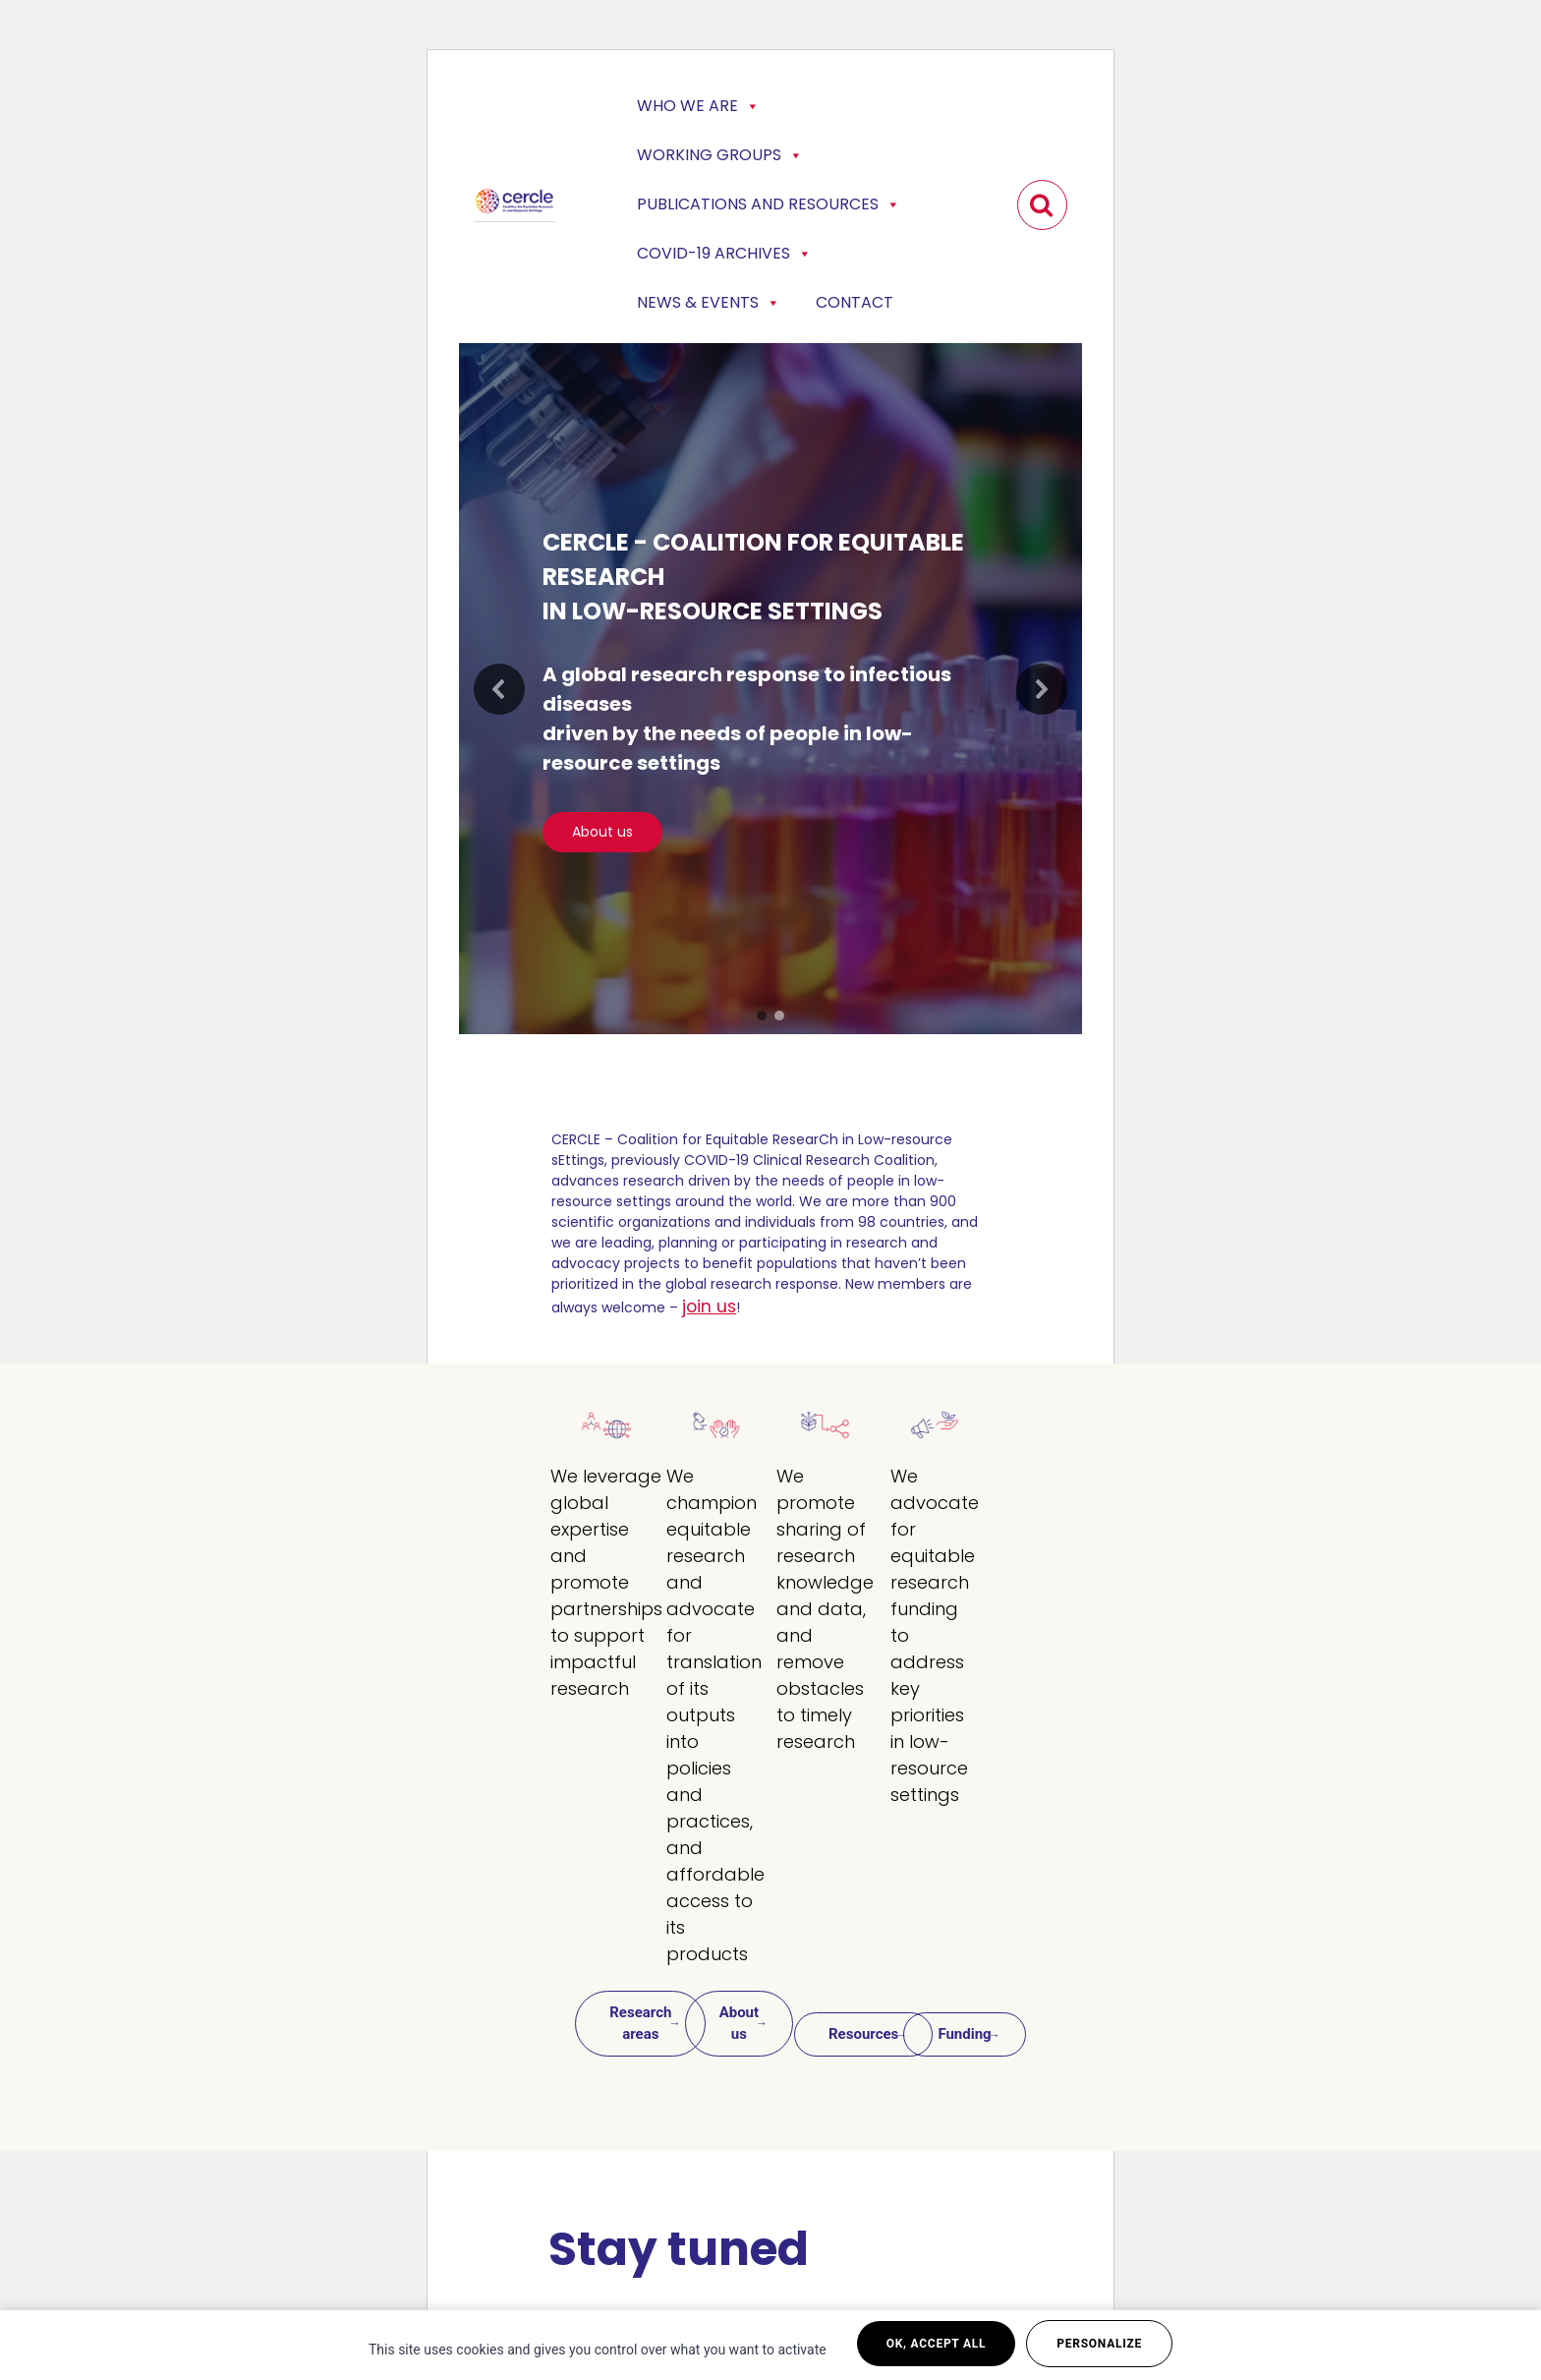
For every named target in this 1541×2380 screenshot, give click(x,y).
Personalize (1099, 2344)
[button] (499, 689)
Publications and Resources (768, 204)
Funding (964, 2034)
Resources (863, 2034)
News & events (708, 302)
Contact (854, 302)
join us (709, 1306)
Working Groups (720, 155)
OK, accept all (936, 2344)
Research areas (640, 2023)
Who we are (698, 106)
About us (739, 2023)
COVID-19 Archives (724, 253)
